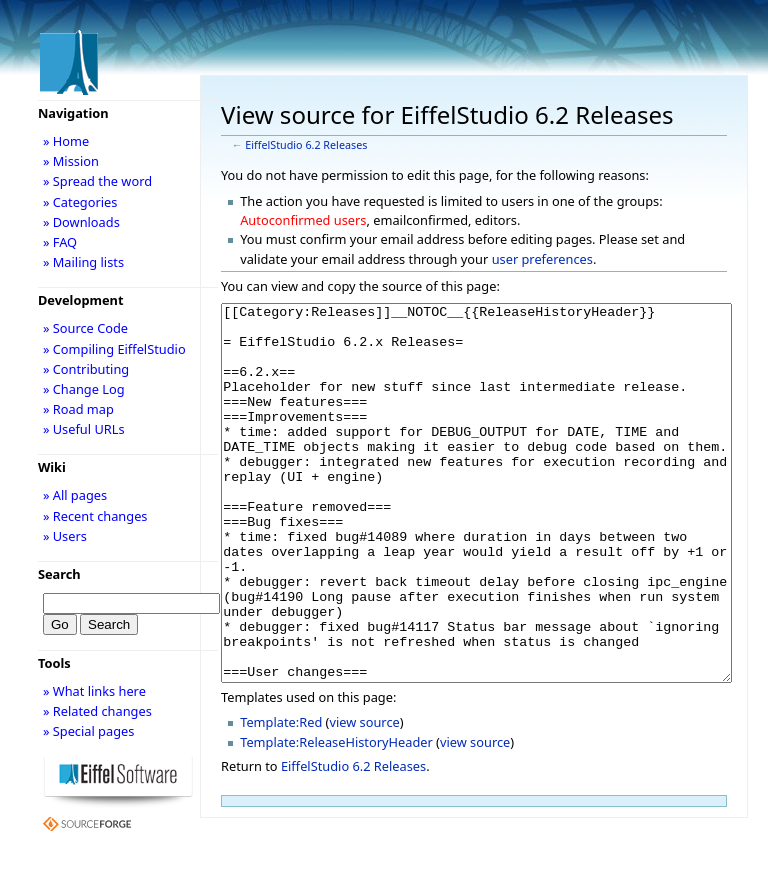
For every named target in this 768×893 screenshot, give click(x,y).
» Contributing (86, 369)
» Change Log (84, 389)
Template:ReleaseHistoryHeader (336, 817)
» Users (65, 536)
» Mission (71, 161)
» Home (66, 141)
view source (364, 797)
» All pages (75, 495)
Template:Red (281, 797)
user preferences (542, 259)
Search (59, 574)
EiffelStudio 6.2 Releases (306, 145)
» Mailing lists (83, 262)
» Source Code (85, 328)
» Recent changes (95, 516)
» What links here (94, 691)
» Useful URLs (84, 429)
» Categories (80, 202)
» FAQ (60, 242)
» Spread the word (97, 181)
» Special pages (88, 731)
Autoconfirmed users (303, 220)
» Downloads (81, 222)
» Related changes (97, 711)
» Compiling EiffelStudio (114, 349)
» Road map (78, 409)
